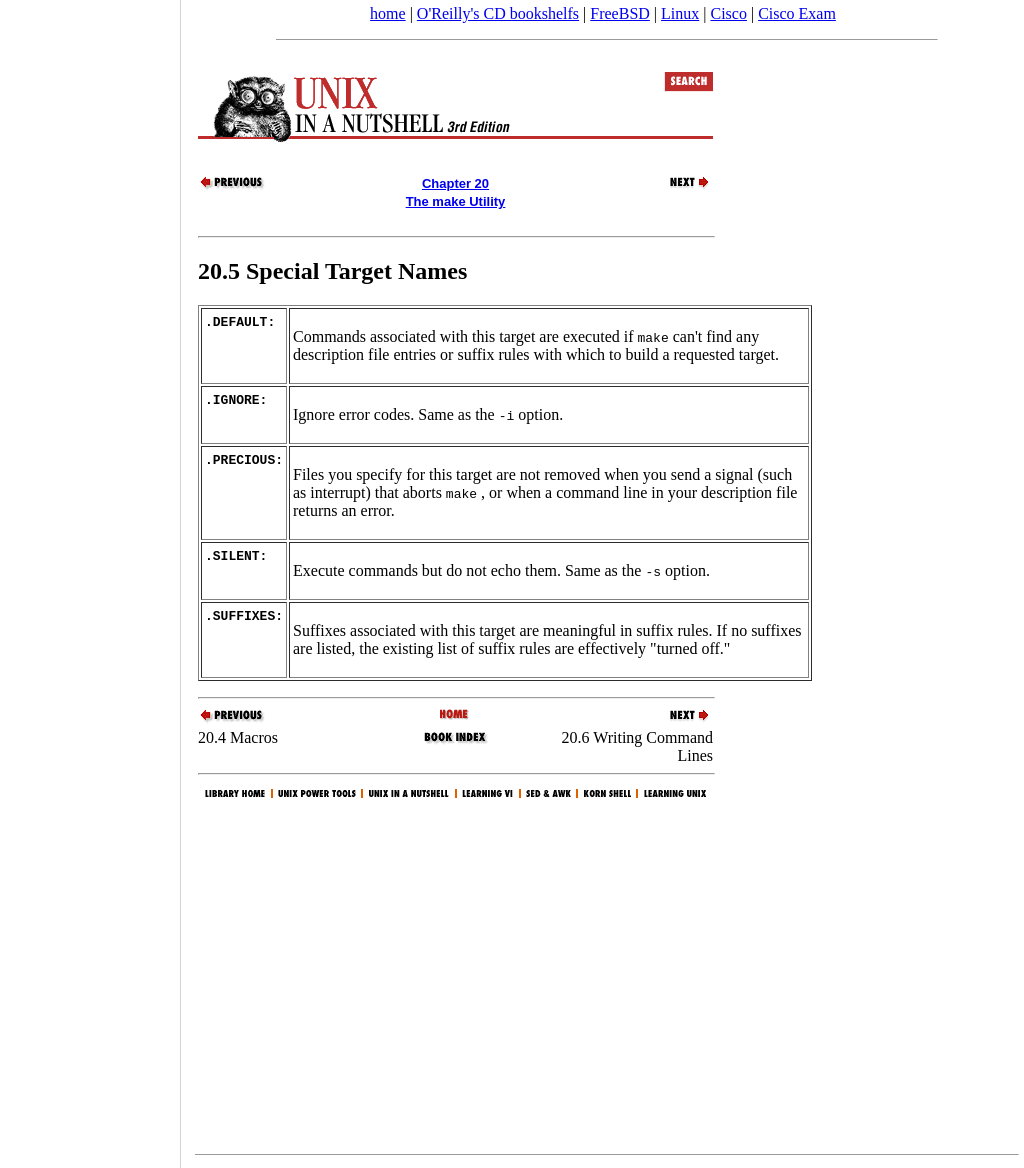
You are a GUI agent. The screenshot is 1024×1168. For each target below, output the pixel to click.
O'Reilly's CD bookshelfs (498, 13)
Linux (680, 13)
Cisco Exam (797, 13)
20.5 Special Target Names (332, 271)
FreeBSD (620, 13)
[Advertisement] (90, 577)
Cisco (728, 13)
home (388, 13)
